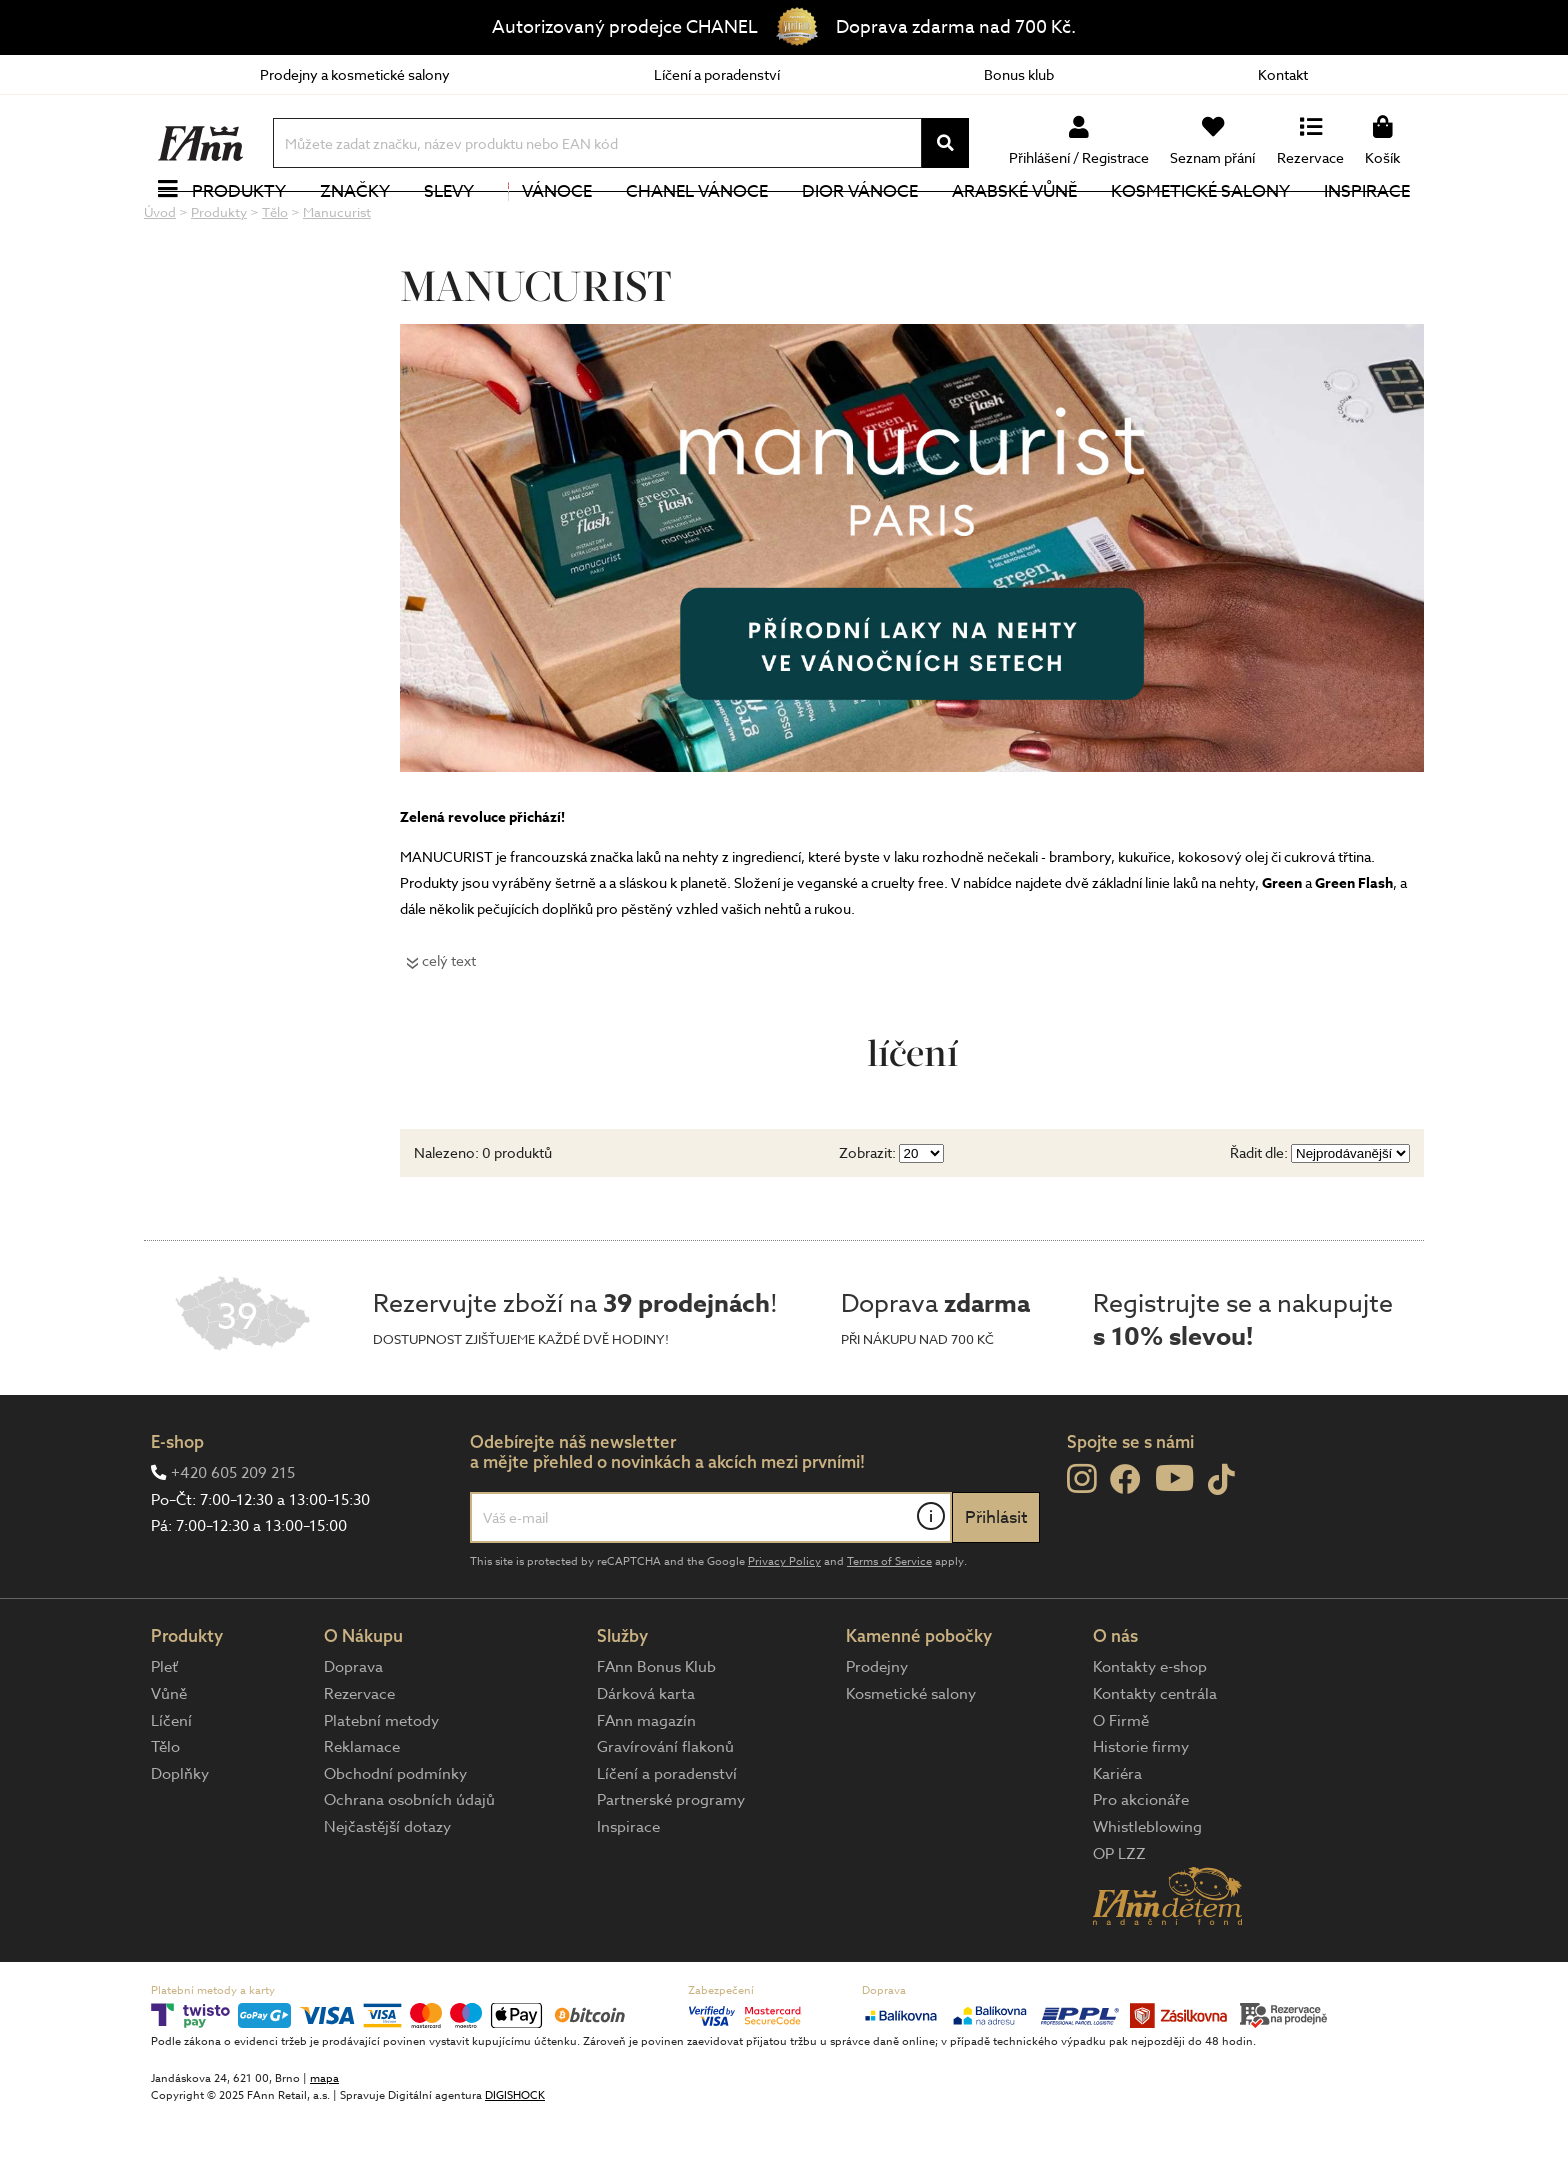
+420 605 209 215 (233, 1540)
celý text (449, 1027)
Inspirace (1367, 224)
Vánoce (550, 224)
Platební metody (381, 1788)
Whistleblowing (1147, 1894)
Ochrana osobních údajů (409, 1867)
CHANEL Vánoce (697, 224)
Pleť (164, 1734)
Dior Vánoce (860, 224)
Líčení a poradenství (717, 74)
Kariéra (1117, 1841)
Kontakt (1283, 74)
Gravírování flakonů (665, 1814)
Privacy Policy (784, 1628)
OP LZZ (1119, 1921)
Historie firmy (1141, 1814)
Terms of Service (889, 1628)
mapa (324, 2145)
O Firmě (1121, 1788)
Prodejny (877, 1734)
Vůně (169, 1761)
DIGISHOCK (515, 2162)
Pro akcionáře (1141, 1867)
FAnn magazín (646, 1788)
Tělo (165, 1814)
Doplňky (180, 1841)
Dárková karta (646, 1761)
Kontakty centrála (1155, 1761)
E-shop (177, 1508)
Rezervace (359, 1761)
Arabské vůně (1014, 224)
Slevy (449, 224)
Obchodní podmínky (395, 1841)
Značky (355, 224)
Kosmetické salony (1200, 224)
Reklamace (362, 1814)
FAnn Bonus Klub (656, 1734)
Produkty (239, 224)
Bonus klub (1019, 74)
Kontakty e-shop (1150, 1734)
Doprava (353, 1734)
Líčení (171, 1788)
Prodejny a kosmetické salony (355, 74)
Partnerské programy (671, 1867)
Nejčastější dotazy (387, 1894)
